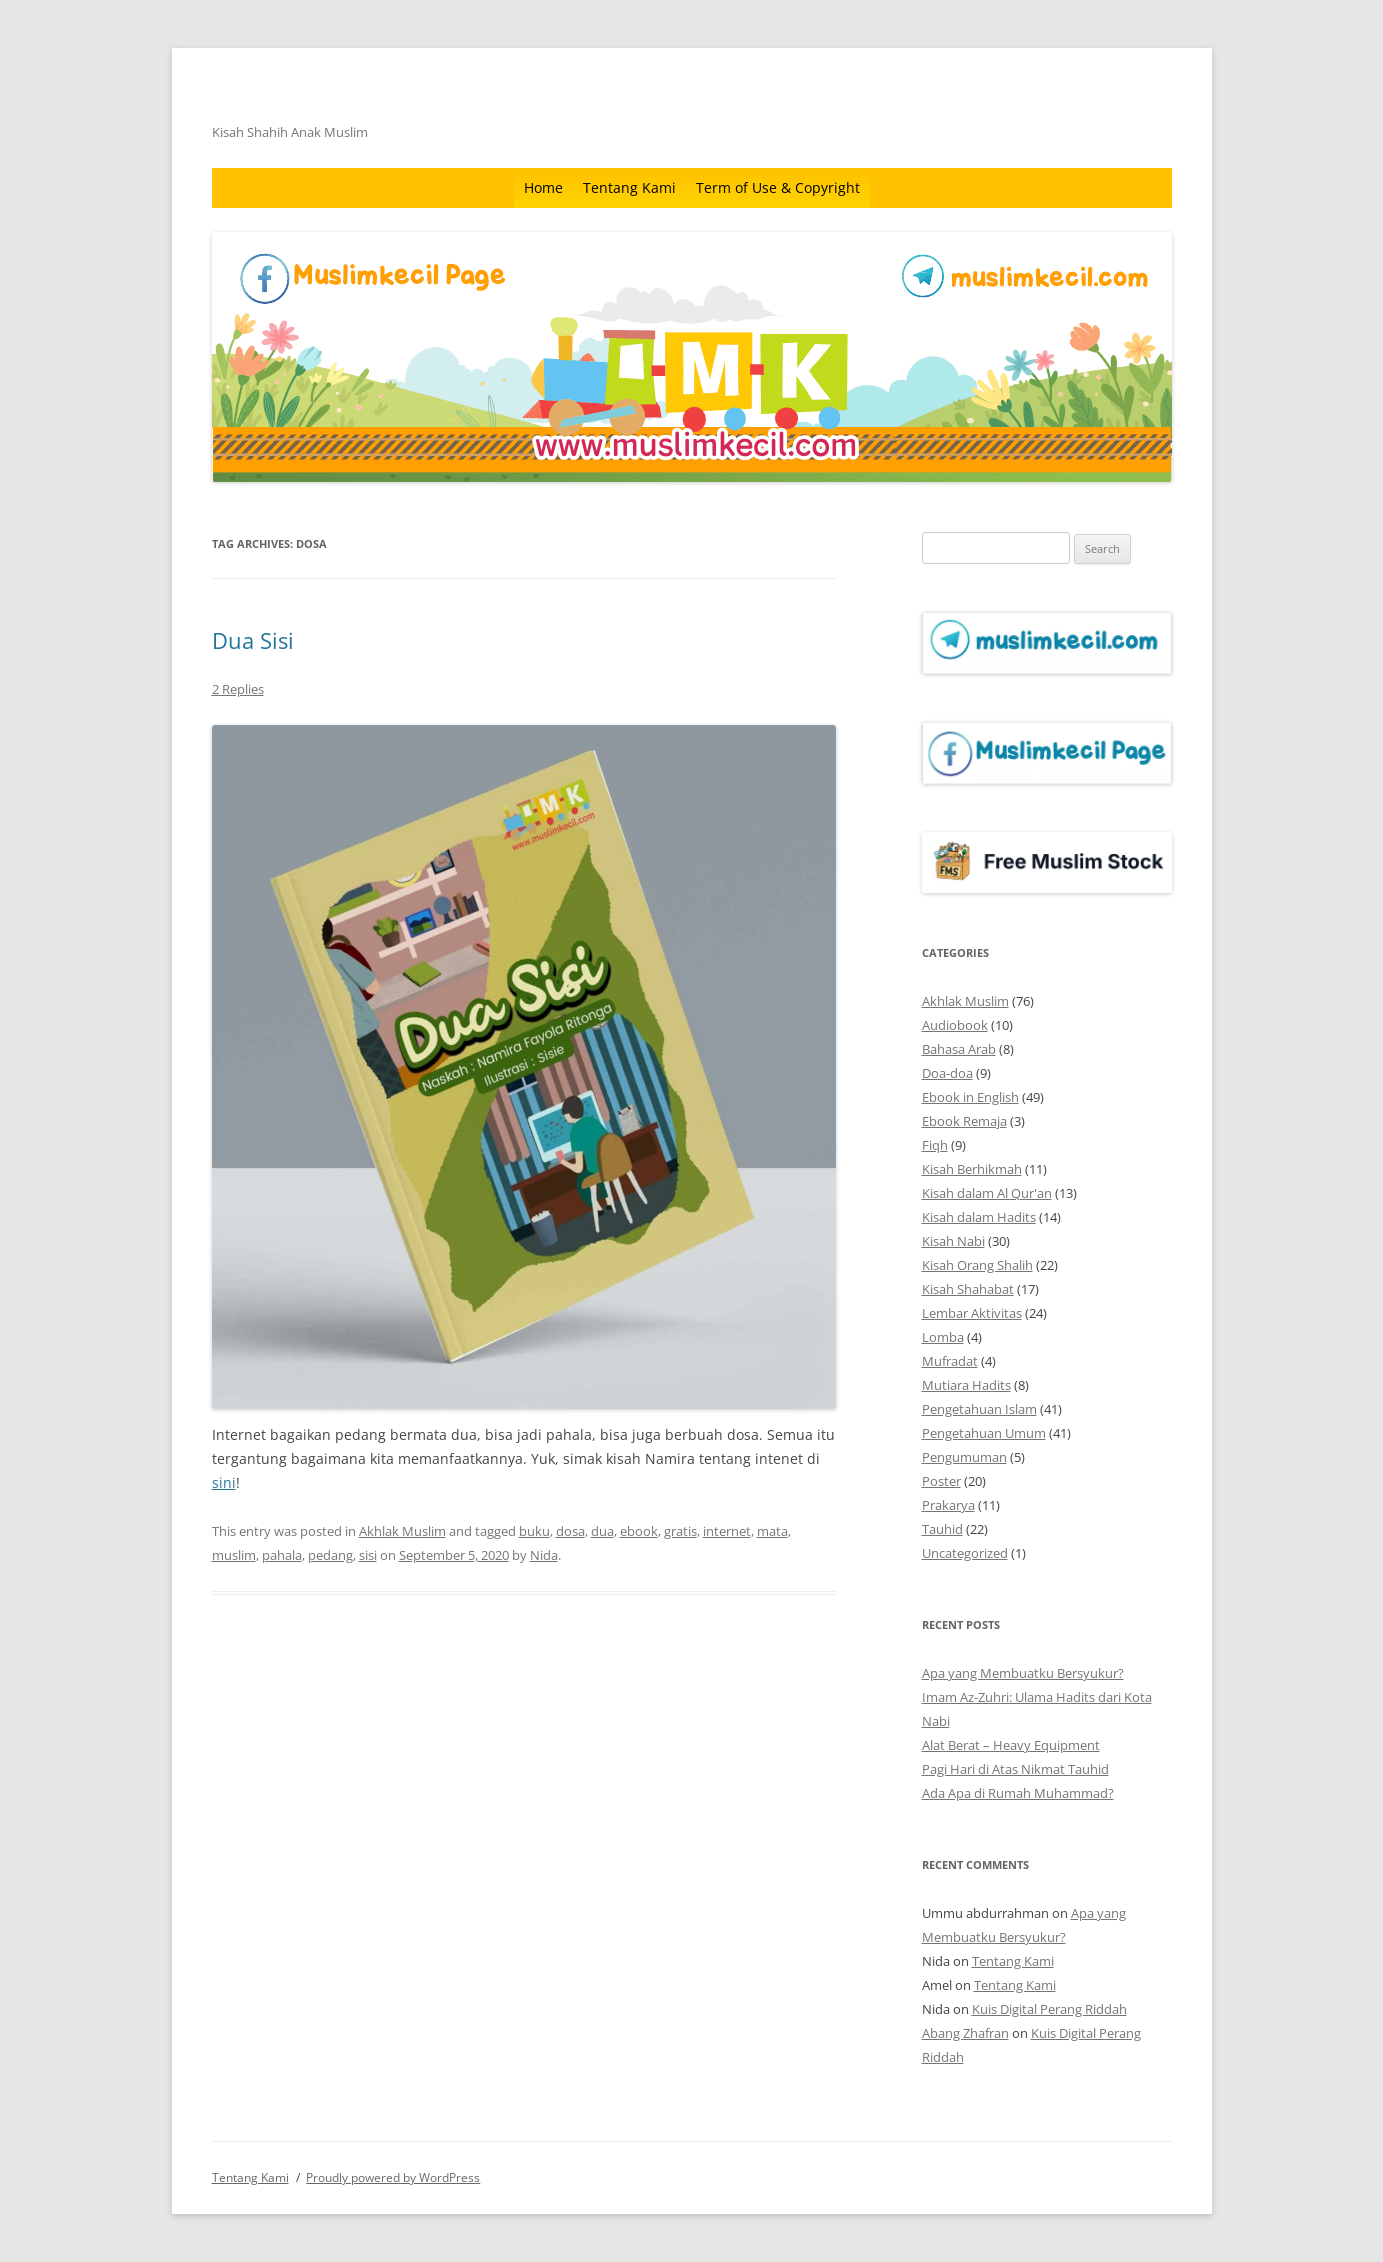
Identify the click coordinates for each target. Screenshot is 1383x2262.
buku (534, 1531)
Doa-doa (947, 1073)
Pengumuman (964, 1457)
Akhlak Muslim (402, 1531)
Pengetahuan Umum (984, 1433)
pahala (282, 1555)
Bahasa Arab (959, 1049)
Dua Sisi (253, 640)
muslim (234, 1555)
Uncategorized (965, 1553)
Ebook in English (970, 1097)
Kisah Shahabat (968, 1289)
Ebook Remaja (964, 1121)
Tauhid (942, 1529)
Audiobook (955, 1025)
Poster (941, 1481)
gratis (680, 1531)
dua (602, 1531)
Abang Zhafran (965, 2033)
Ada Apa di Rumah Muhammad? (1018, 1793)
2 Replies (238, 689)
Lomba (943, 1337)
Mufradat (950, 1361)
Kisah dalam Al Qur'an (987, 1193)
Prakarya (948, 1505)
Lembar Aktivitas (972, 1313)
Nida (544, 1555)
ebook (639, 1531)
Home (543, 187)
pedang (330, 1555)
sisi (368, 1555)
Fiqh (935, 1145)
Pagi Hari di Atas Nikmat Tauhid (1015, 1769)
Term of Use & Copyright (778, 187)
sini (224, 1482)
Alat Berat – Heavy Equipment (1011, 1745)
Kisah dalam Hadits (979, 1217)
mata (772, 1531)
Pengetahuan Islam (979, 1409)
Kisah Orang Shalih (977, 1265)
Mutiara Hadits (966, 1385)
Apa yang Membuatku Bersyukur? (1023, 1673)
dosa (570, 1531)
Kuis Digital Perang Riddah (1049, 2009)
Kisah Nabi (953, 1241)
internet (727, 1531)
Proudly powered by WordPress (393, 2177)
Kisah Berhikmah (972, 1169)
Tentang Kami (629, 187)
